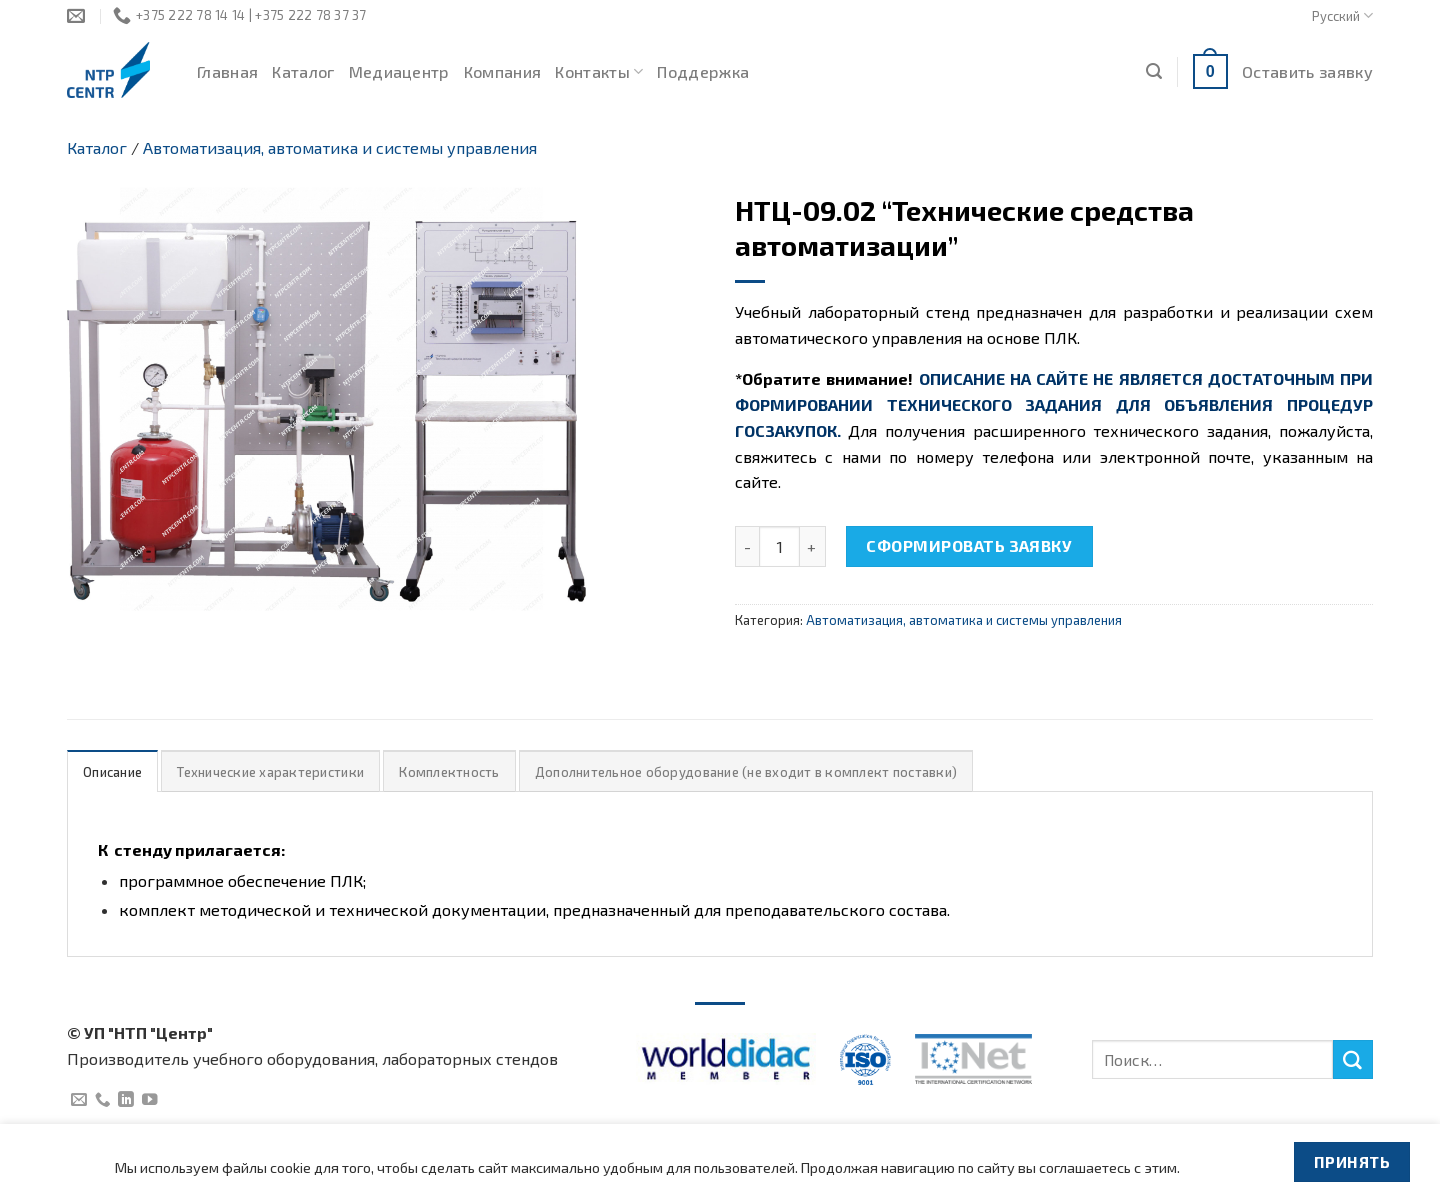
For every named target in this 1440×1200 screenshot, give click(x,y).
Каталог (303, 71)
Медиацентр (399, 71)
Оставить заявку (1307, 71)
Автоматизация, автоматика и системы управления (340, 147)
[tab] (112, 771)
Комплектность (449, 772)
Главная (227, 71)
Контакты (599, 72)
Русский (1342, 15)
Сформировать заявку (969, 545)
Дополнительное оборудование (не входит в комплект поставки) (746, 772)
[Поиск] (1154, 71)
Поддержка (703, 71)
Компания (503, 71)
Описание (112, 772)
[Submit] (1353, 1060)
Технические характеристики (270, 772)
